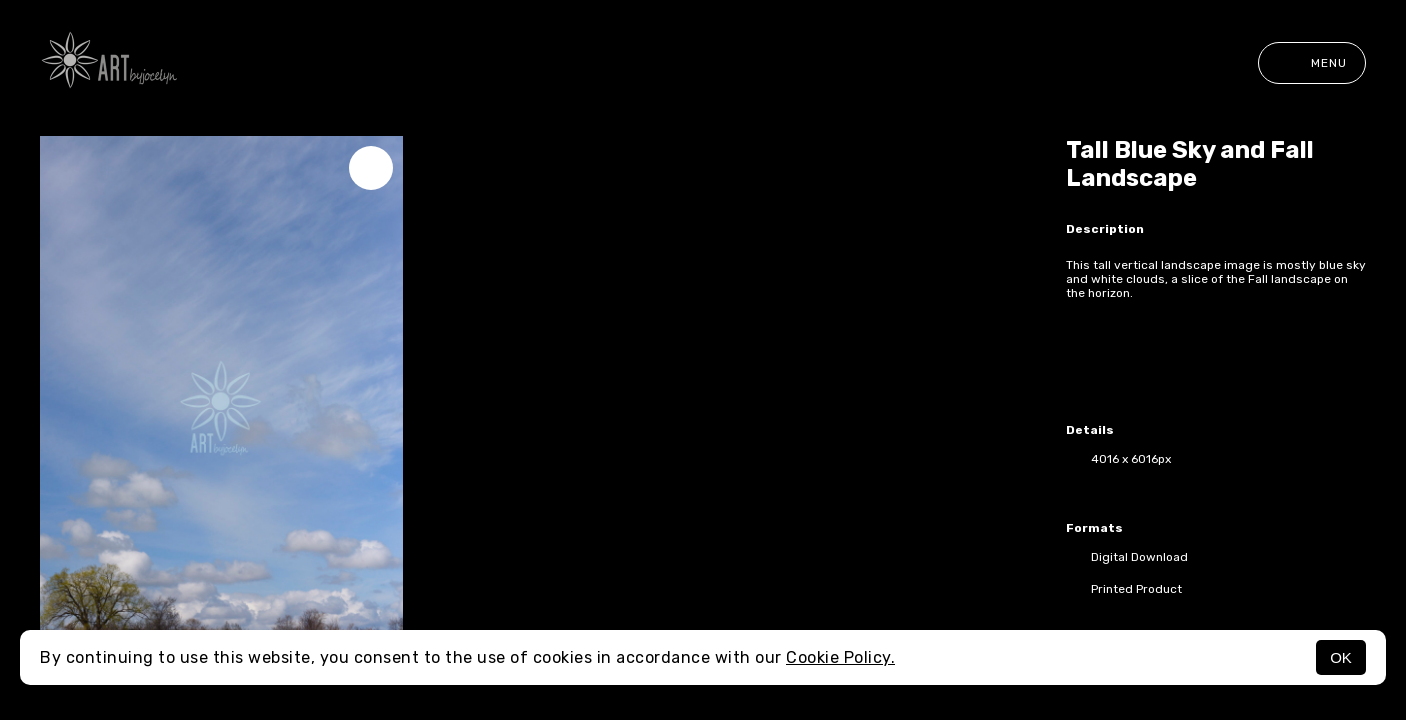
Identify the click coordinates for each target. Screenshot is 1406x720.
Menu (1312, 63)
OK (1341, 657)
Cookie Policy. (840, 657)
